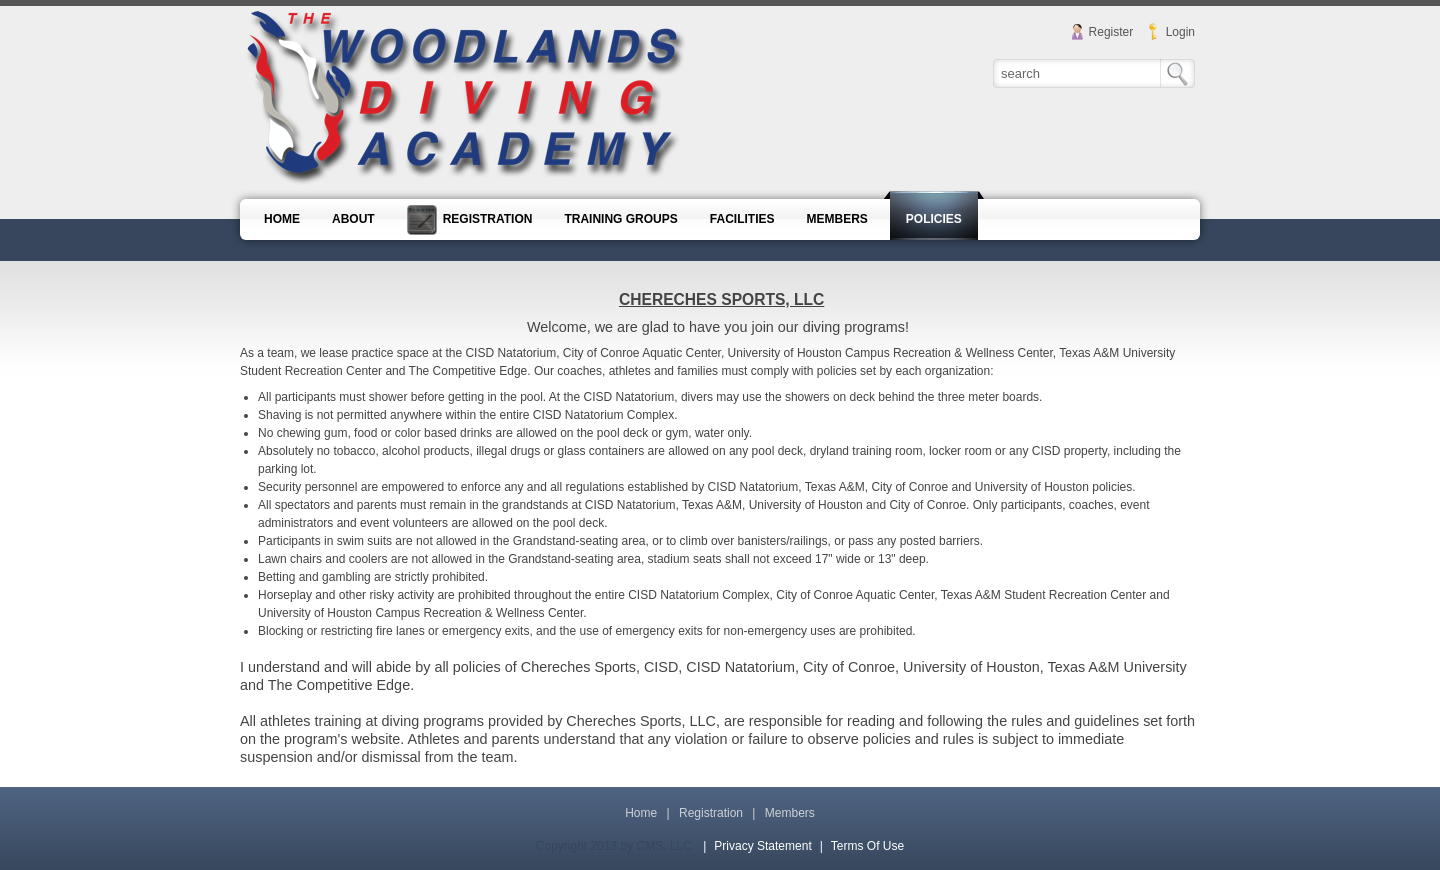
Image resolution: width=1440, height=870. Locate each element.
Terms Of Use (867, 846)
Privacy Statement (762, 846)
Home (641, 813)
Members (790, 813)
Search (1177, 73)
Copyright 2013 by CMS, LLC (614, 846)
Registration (711, 813)
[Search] (1078, 73)
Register (1111, 32)
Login (1180, 32)
